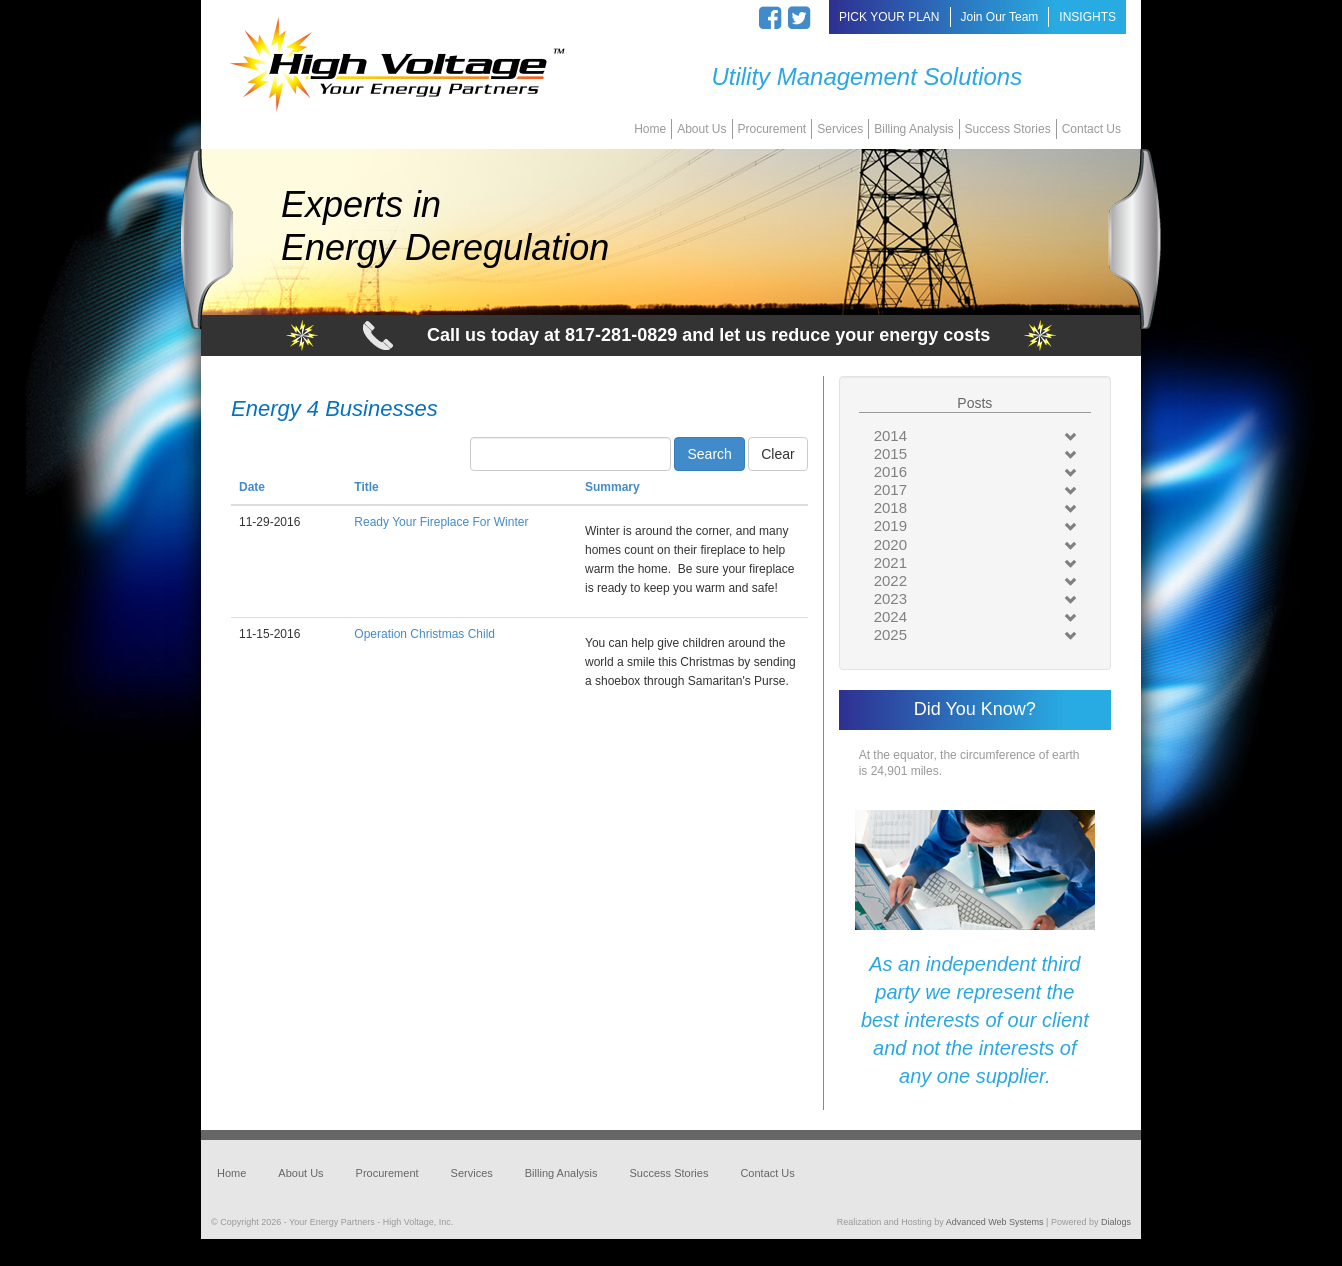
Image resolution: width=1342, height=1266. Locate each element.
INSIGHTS (1087, 17)
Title (366, 487)
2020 (890, 544)
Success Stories (1008, 129)
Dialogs (1116, 1222)
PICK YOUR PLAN (889, 17)
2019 (890, 525)
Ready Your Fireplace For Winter (441, 522)
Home (650, 129)
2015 (890, 453)
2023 (890, 598)
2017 (890, 489)
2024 (890, 616)
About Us (701, 129)
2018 (890, 507)
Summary (612, 487)
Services (840, 129)
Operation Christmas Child (424, 634)
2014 (890, 435)
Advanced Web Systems (995, 1222)
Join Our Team (1000, 17)
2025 (890, 634)
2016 (890, 471)
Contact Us (1091, 129)
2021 (890, 562)
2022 (890, 580)
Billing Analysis (913, 129)
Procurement (772, 129)
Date (252, 487)
